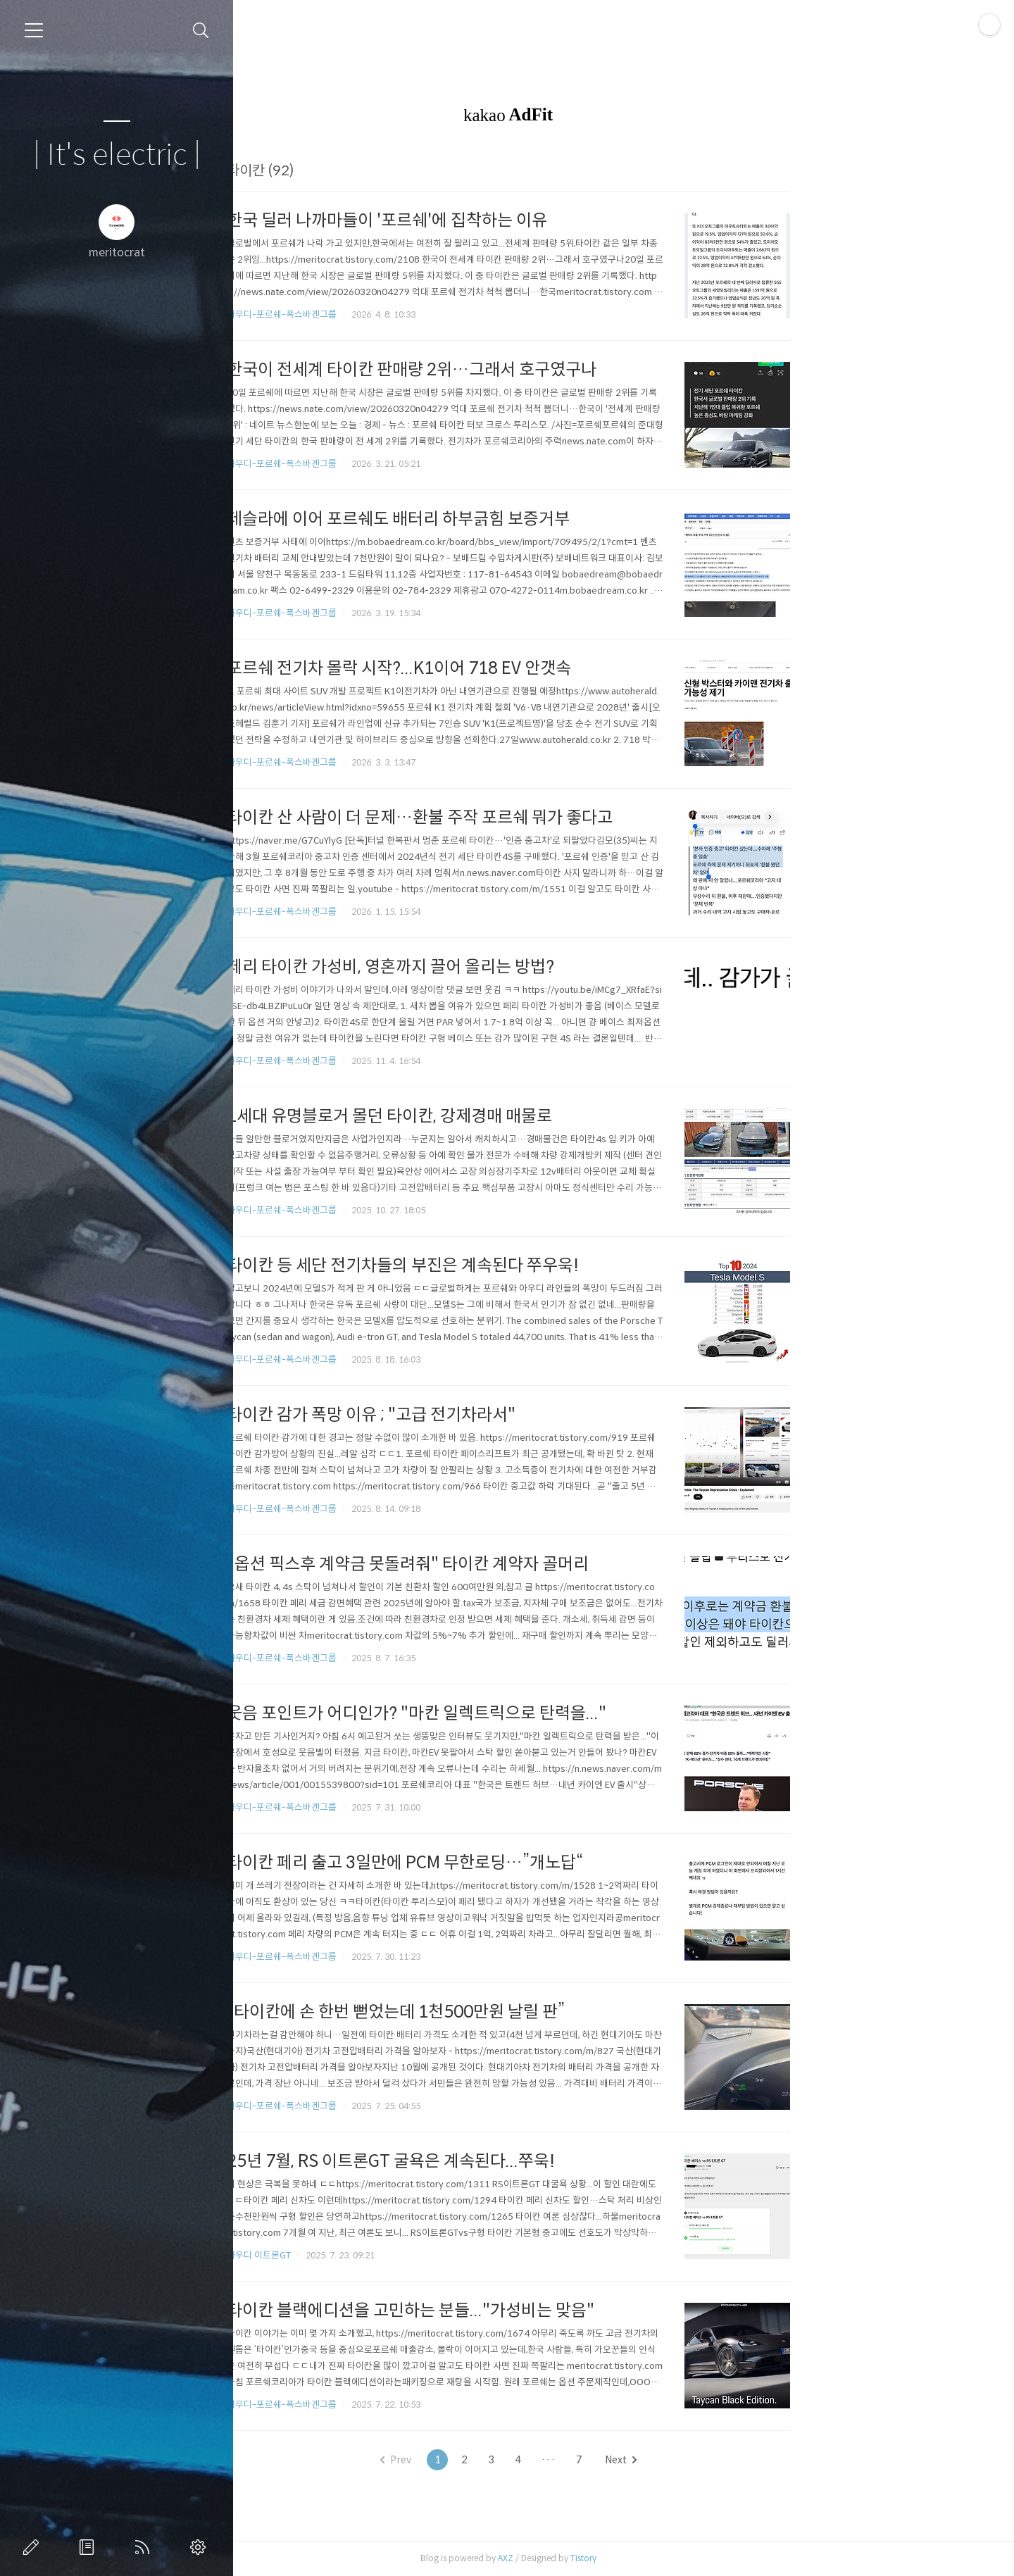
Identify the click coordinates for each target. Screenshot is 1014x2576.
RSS (145, 2547)
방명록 (89, 2547)
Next (736, 2459)
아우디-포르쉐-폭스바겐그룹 (397, 314)
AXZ (621, 2558)
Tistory (699, 2558)
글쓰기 (34, 2547)
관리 (201, 2547)
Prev (511, 2459)
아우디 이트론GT (374, 2255)
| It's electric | (117, 155)
